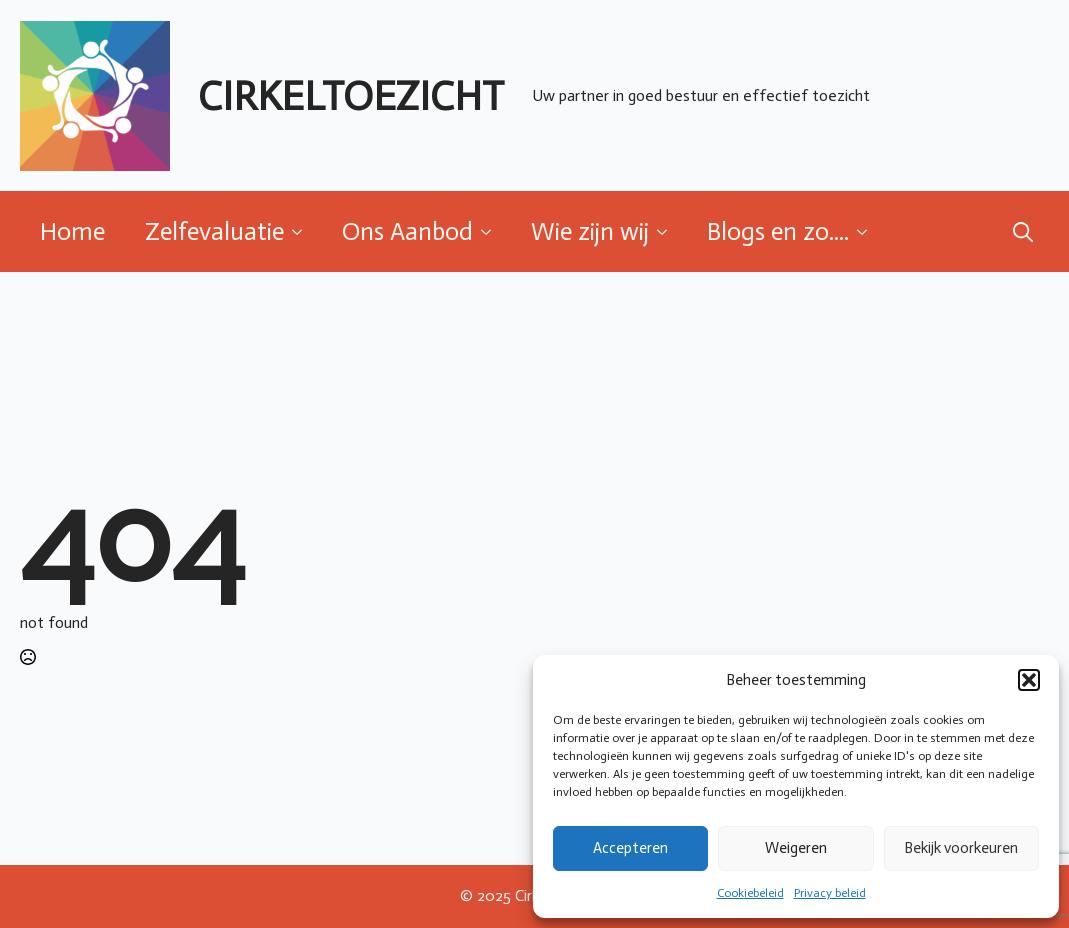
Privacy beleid (830, 893)
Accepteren (630, 848)
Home (72, 231)
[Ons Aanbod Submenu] (492, 231)
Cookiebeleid (750, 893)
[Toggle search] (1023, 232)
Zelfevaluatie (214, 231)
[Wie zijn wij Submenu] (668, 231)
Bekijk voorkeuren (961, 848)
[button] (1029, 680)
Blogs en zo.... (778, 231)
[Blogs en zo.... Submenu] (868, 231)
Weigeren (796, 848)
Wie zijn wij (590, 231)
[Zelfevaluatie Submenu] (303, 231)
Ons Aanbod (407, 231)
